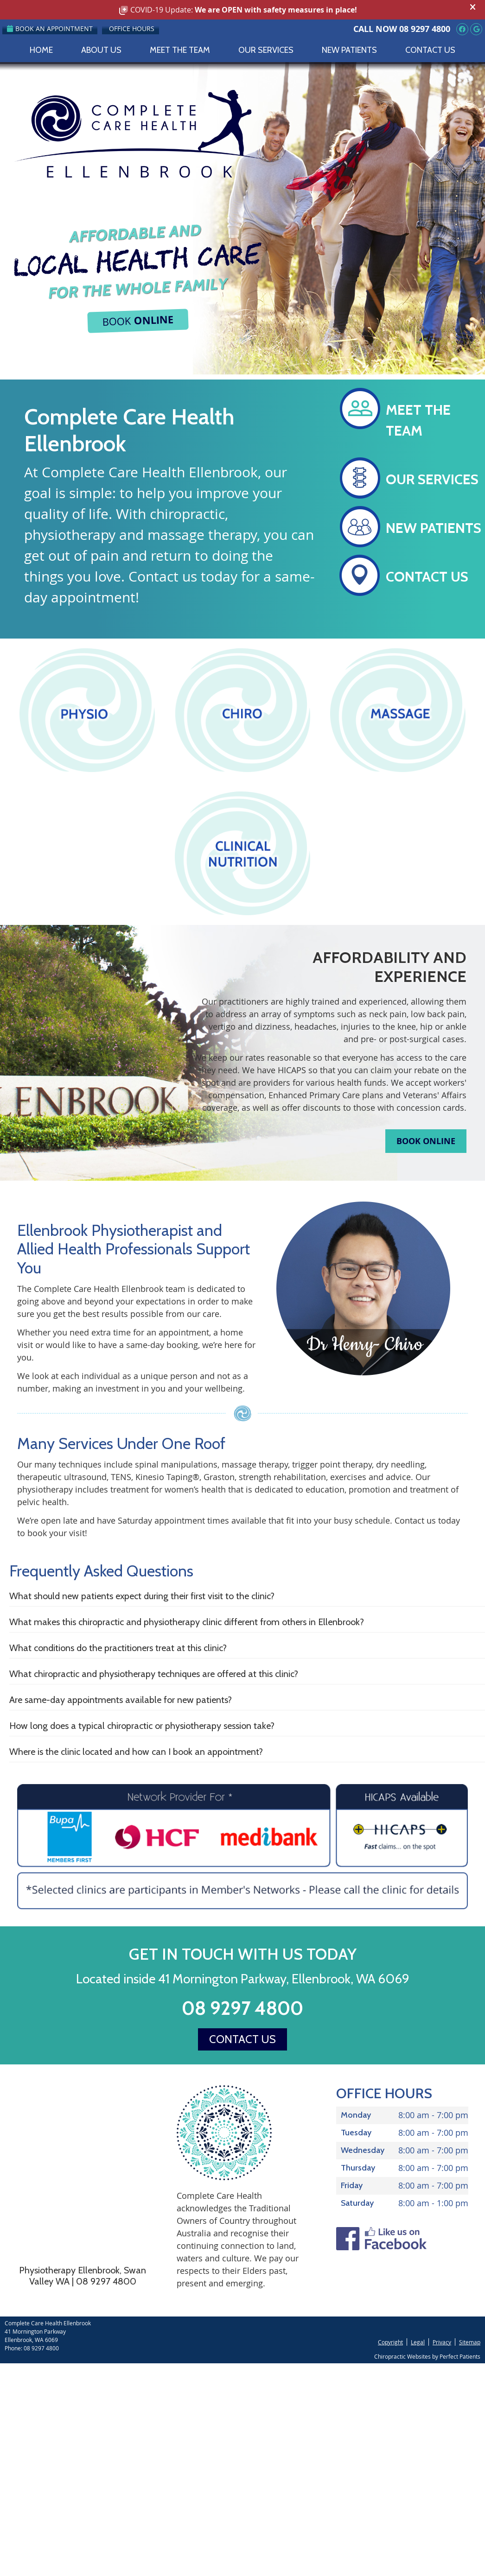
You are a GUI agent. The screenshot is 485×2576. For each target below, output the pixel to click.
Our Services (266, 50)
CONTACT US (427, 576)
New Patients (349, 50)
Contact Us (430, 50)
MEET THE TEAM (418, 420)
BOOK (137, 320)
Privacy (442, 2342)
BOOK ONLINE (425, 1141)
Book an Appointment (50, 28)
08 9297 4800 (424, 29)
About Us (101, 50)
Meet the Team (180, 50)
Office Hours (131, 28)
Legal (418, 2342)
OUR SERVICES (432, 479)
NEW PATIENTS (433, 528)
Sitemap (469, 2342)
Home (41, 50)
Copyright (390, 2342)
